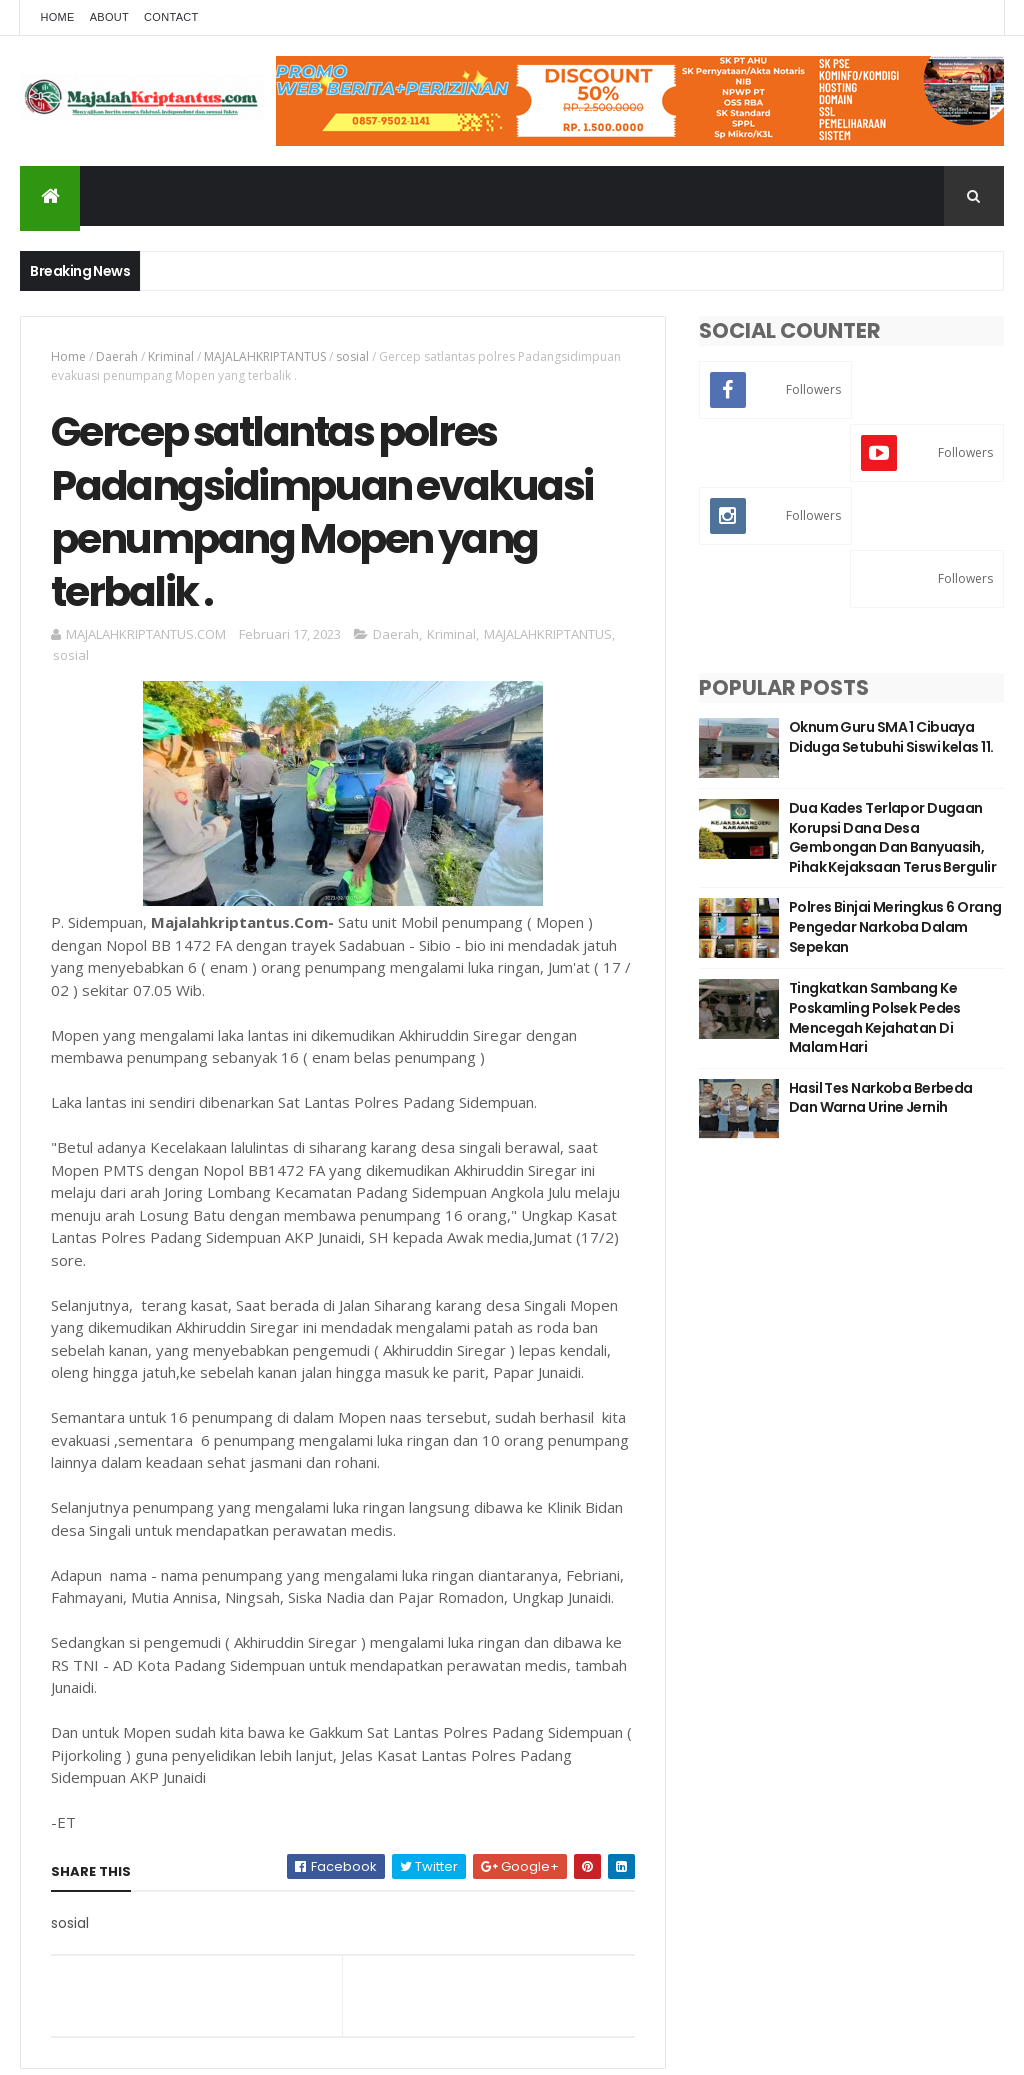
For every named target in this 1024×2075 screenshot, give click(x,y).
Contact (171, 17)
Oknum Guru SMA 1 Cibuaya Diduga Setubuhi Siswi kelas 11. (891, 737)
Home (57, 17)
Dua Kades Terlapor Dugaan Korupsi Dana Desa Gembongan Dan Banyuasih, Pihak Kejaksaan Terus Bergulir (892, 837)
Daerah (117, 356)
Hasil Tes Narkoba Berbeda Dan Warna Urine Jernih (881, 1098)
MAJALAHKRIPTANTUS (265, 356)
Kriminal (171, 356)
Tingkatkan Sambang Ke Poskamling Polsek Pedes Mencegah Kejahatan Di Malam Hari (875, 1017)
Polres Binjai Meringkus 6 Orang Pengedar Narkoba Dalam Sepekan (895, 926)
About (109, 17)
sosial (352, 356)
